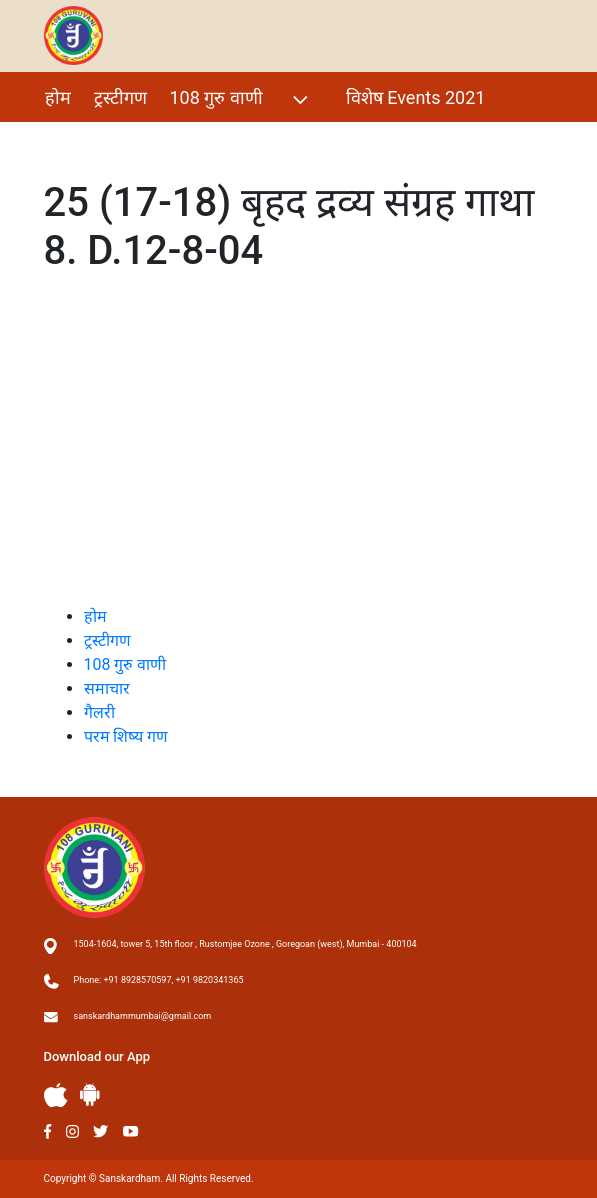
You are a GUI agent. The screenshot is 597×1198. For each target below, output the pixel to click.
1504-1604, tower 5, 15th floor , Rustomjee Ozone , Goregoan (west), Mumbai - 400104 (245, 944)
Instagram (72, 1131)
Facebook (48, 1131)
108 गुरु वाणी (241, 99)
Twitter (101, 1131)
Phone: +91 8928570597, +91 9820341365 (159, 980)
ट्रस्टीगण (120, 97)
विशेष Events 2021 (416, 97)
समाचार (107, 688)
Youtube (131, 1131)
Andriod (90, 1094)
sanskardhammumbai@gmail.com (143, 1016)
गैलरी (62, 140)
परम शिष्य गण (149, 140)
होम (58, 97)
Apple (56, 1095)
